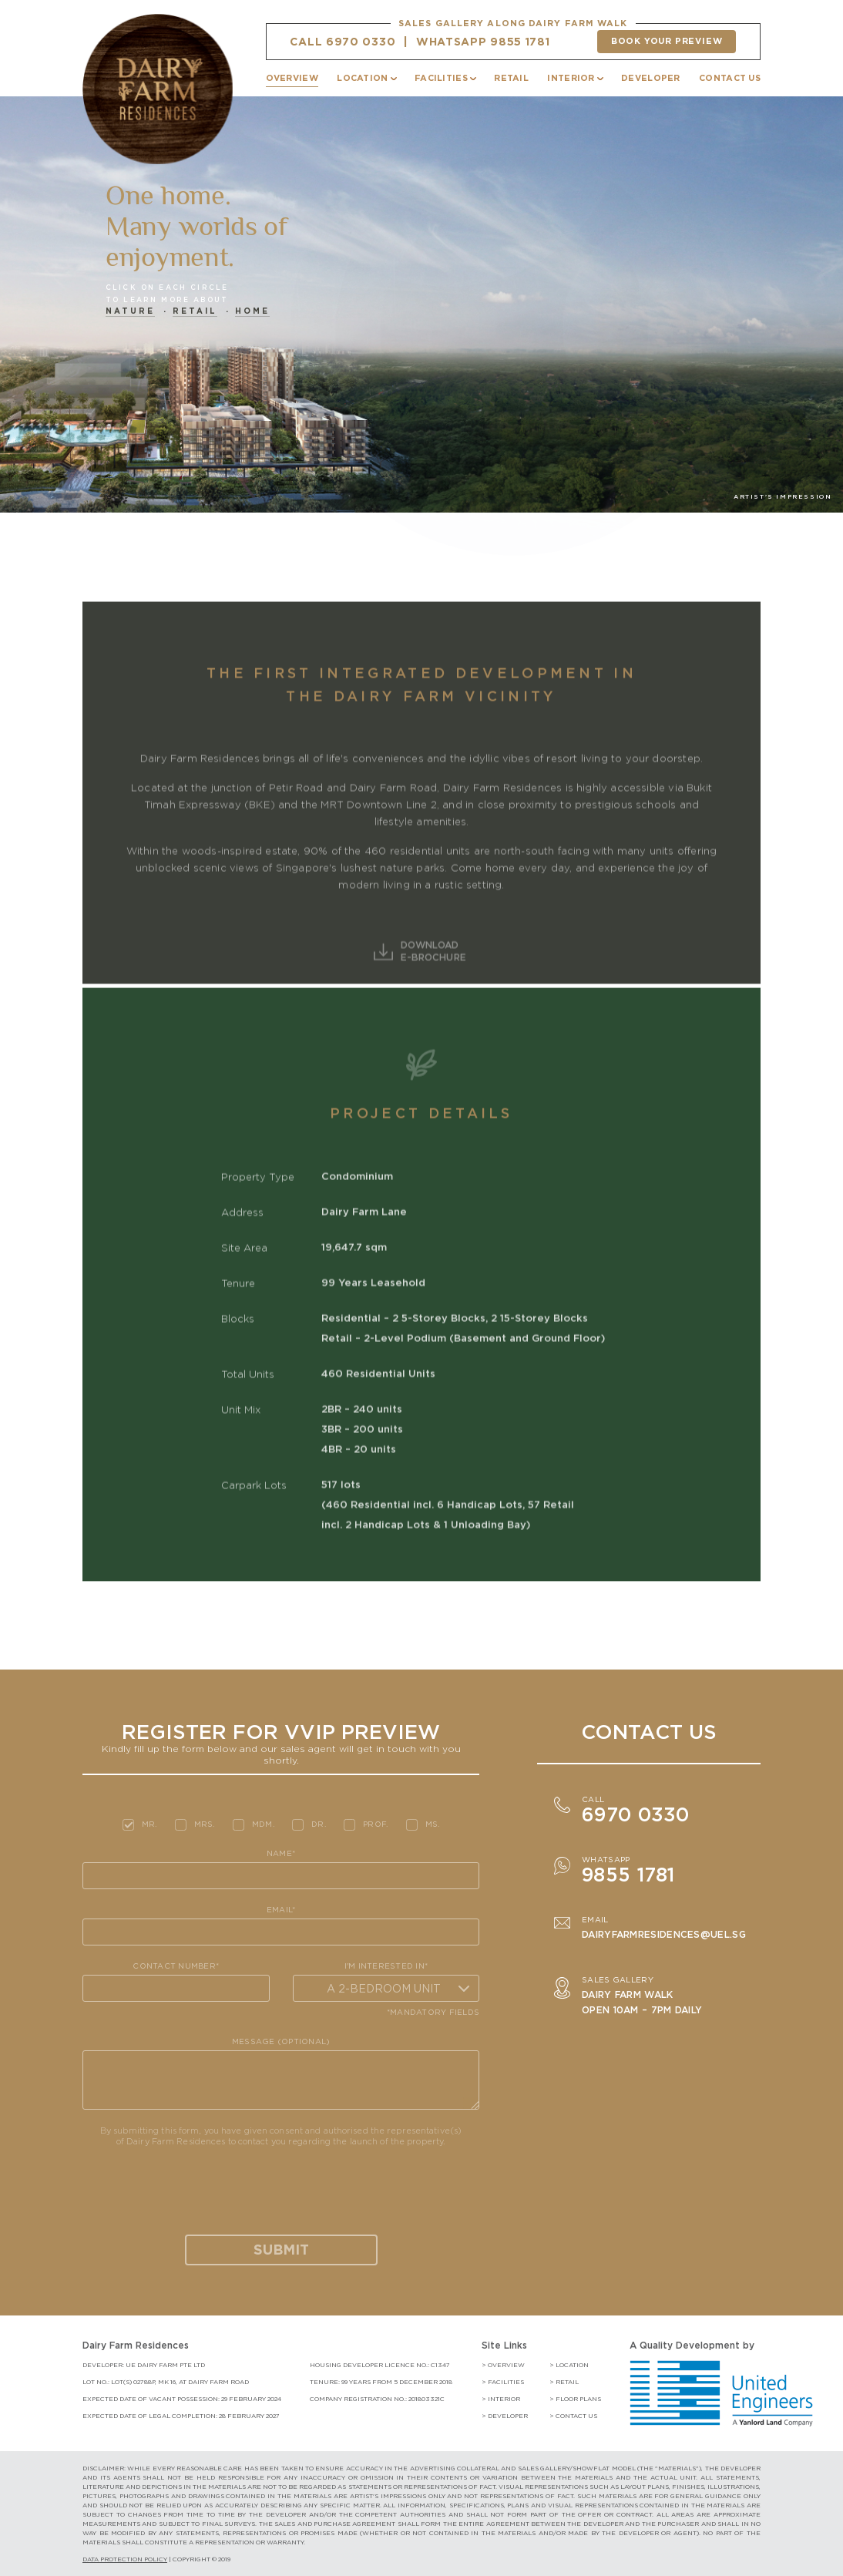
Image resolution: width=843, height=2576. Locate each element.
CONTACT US (730, 77)
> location (569, 2365)
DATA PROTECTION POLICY (124, 2559)
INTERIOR (570, 77)
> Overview (503, 2365)
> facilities (503, 2382)
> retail (564, 2382)
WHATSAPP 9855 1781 (483, 42)
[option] (421, 324)
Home (252, 311)
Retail (195, 311)
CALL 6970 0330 (342, 42)
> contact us (573, 2416)
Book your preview (667, 40)
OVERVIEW (292, 77)
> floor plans (575, 2399)
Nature (130, 311)
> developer (505, 2416)
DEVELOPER (650, 77)
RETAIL (511, 77)
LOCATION (362, 77)
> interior (501, 2399)
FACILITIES (441, 77)
